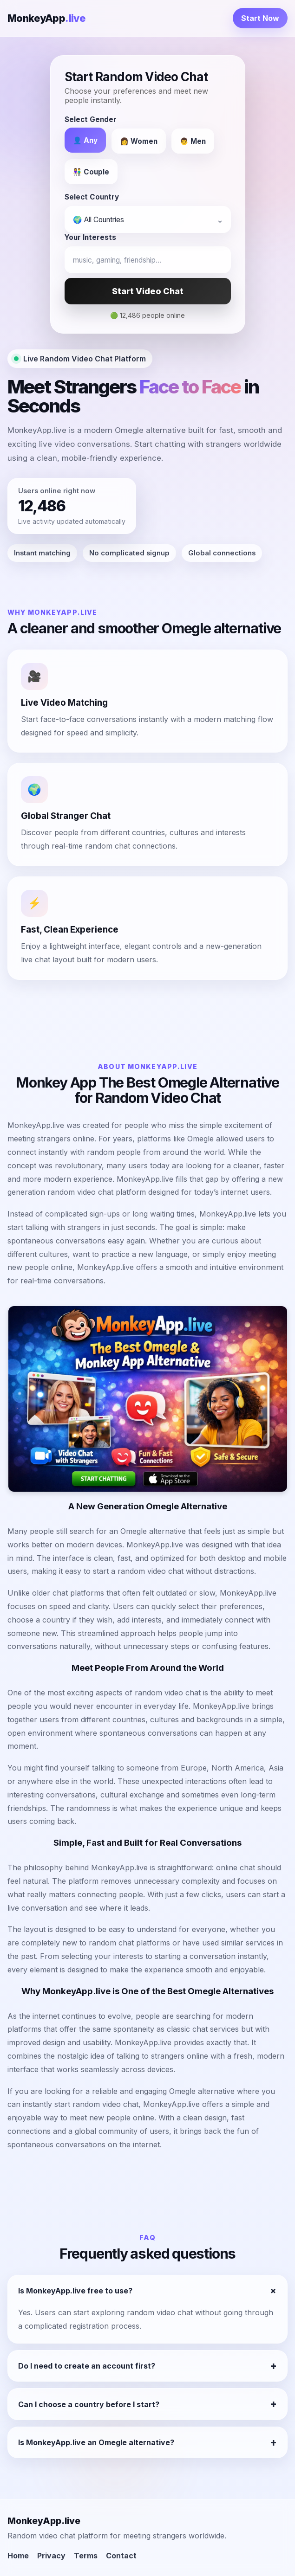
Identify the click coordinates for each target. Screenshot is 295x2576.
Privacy (51, 2555)
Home (18, 2555)
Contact (121, 2555)
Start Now (260, 18)
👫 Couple (91, 171)
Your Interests (90, 237)
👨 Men (193, 141)
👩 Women (138, 141)
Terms (86, 2555)
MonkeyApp (46, 18)
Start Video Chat (148, 291)
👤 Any (85, 140)
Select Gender (91, 119)
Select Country (92, 197)
